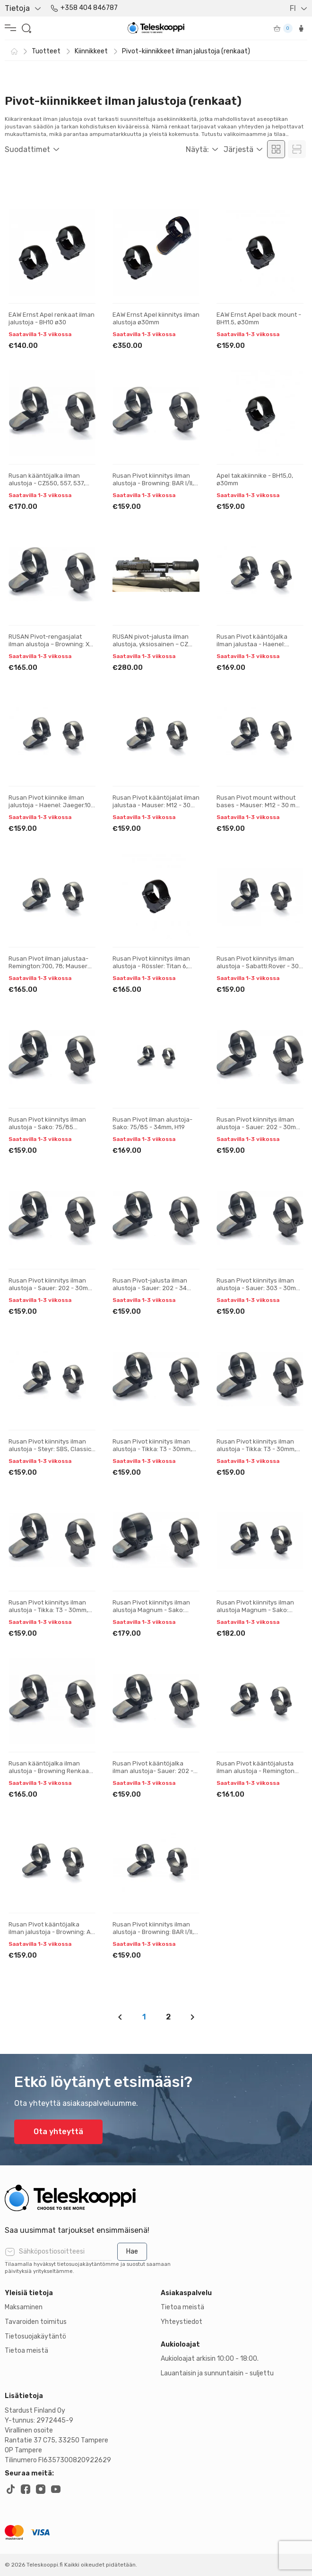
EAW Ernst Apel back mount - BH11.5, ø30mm (259, 318)
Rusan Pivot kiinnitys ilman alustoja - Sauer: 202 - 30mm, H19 (52, 1288)
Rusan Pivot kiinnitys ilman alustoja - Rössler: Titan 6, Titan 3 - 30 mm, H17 (151, 966)
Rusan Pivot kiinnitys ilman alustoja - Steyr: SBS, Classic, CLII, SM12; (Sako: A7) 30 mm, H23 (51, 1452)
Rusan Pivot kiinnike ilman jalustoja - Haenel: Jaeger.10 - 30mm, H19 (52, 805)
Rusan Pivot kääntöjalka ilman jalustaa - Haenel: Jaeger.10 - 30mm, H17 (252, 644)
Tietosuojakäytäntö (35, 2336)
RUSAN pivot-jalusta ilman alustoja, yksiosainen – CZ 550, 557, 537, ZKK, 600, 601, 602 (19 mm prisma (152, 647)
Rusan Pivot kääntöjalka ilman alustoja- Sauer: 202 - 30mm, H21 (153, 1771)
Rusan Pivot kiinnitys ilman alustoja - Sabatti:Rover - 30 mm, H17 (258, 966)
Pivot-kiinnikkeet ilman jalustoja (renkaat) (186, 51)
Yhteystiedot (181, 2322)
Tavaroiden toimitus (36, 2322)
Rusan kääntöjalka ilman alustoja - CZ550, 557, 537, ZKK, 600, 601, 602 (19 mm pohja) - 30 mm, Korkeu (47, 486)
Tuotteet (46, 51)
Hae (132, 2251)
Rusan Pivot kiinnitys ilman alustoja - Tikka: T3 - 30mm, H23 (48, 1610)
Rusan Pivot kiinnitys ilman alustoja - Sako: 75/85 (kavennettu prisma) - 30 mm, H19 (52, 1130)
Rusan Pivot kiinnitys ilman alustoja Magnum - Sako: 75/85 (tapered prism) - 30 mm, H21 (256, 1613)
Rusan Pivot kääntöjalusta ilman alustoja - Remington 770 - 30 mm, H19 (256, 1771)
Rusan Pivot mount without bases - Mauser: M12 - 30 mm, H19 (259, 805)
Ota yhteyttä (58, 2131)
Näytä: (197, 149)
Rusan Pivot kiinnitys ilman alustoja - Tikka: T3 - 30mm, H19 (152, 1449)
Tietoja (17, 8)
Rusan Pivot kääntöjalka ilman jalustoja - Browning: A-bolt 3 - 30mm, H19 (51, 1932)
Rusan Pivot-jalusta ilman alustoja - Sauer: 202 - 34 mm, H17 (150, 1288)
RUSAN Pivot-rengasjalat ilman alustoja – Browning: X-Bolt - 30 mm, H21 (50, 644)
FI (293, 8)
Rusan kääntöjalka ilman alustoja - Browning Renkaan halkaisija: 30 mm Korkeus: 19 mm (51, 1774)
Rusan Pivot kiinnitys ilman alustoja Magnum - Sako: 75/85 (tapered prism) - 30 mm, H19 (152, 1613)
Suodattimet (27, 149)
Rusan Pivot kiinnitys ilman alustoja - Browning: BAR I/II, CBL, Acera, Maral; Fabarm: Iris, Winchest (153, 486)
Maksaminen (24, 2307)
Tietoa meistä (26, 2351)
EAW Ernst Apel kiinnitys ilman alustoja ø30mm (156, 318)
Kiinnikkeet (91, 51)
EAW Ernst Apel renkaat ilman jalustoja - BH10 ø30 (52, 318)
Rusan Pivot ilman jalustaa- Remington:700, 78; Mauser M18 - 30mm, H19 (48, 966)
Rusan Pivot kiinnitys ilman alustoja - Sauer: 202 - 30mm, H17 (260, 1127)
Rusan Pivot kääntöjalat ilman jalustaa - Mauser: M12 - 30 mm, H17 (156, 805)
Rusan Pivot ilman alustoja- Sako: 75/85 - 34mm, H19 (152, 1123)
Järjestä (238, 149)
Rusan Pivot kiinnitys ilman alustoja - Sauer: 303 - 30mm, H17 (260, 1288)
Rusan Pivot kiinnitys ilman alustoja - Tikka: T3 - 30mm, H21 (256, 1449)
